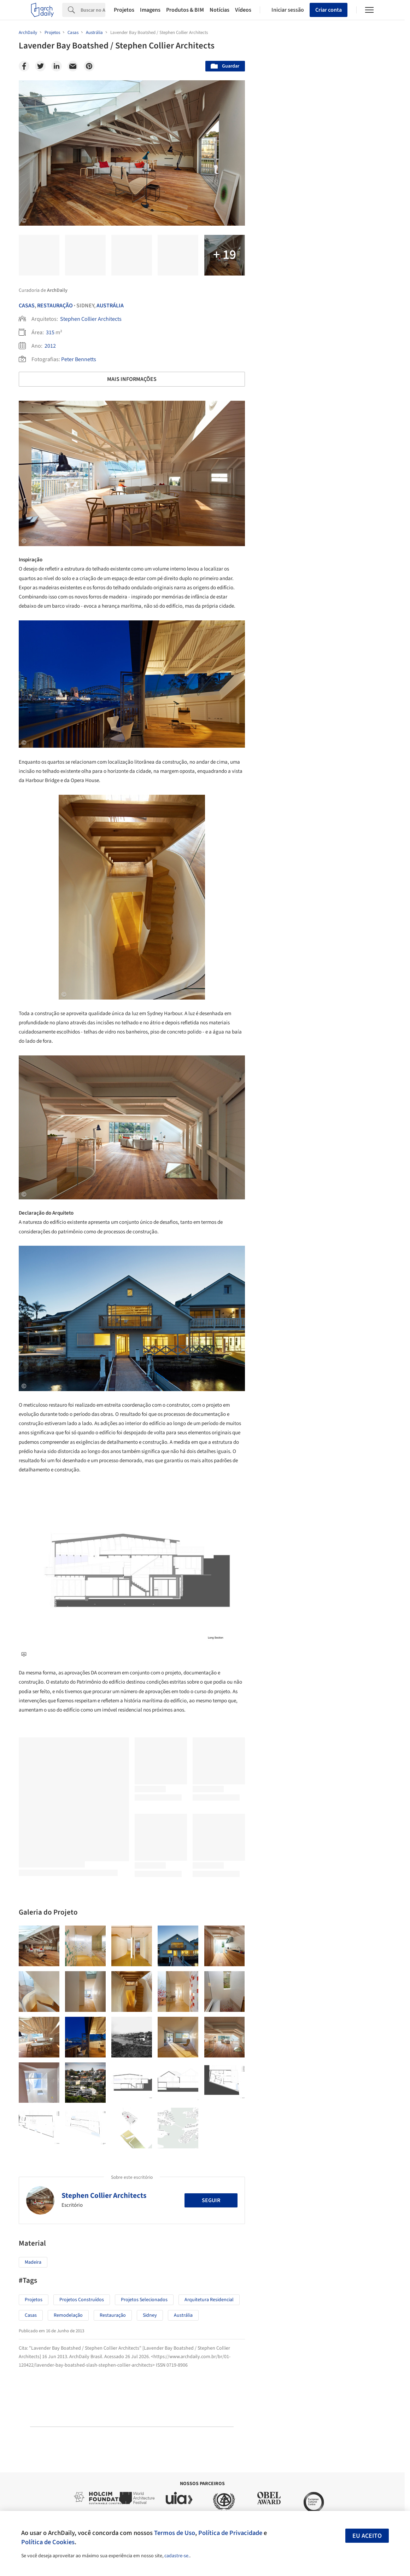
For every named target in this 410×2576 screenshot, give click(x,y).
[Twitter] (40, 66)
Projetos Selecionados (144, 2299)
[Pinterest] (89, 66)
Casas (27, 305)
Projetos (124, 10)
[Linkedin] (56, 66)
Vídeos (243, 10)
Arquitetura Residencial (209, 2299)
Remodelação (68, 2315)
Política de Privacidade (230, 2532)
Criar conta (328, 10)
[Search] (93, 10)
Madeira (33, 2262)
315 (50, 332)
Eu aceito (367, 2535)
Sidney (150, 2315)
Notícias (219, 10)
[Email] (73, 66)
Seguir (211, 2200)
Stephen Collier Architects (91, 319)
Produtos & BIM (185, 10)
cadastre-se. (176, 2555)
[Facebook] (24, 66)
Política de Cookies (48, 2542)
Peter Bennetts (78, 359)
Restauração (55, 305)
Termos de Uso (174, 2532)
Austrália (110, 305)
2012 (50, 346)
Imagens (150, 10)
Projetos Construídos (81, 2299)
